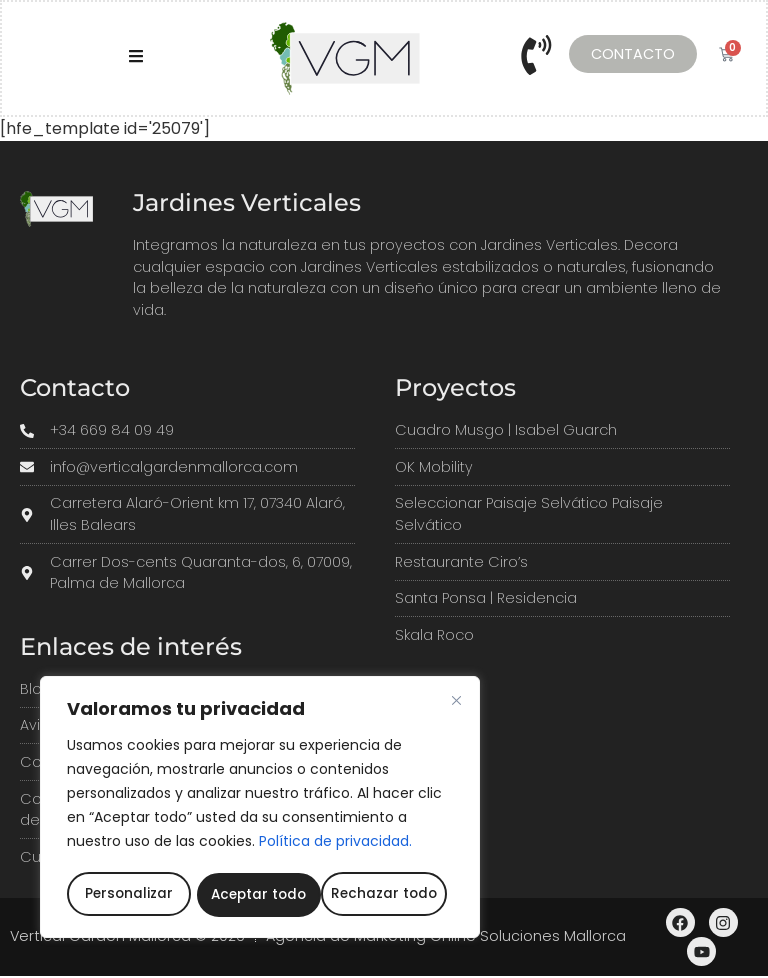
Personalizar (127, 895)
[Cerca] (456, 704)
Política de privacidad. (335, 845)
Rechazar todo (260, 895)
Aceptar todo (393, 895)
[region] (260, 809)
